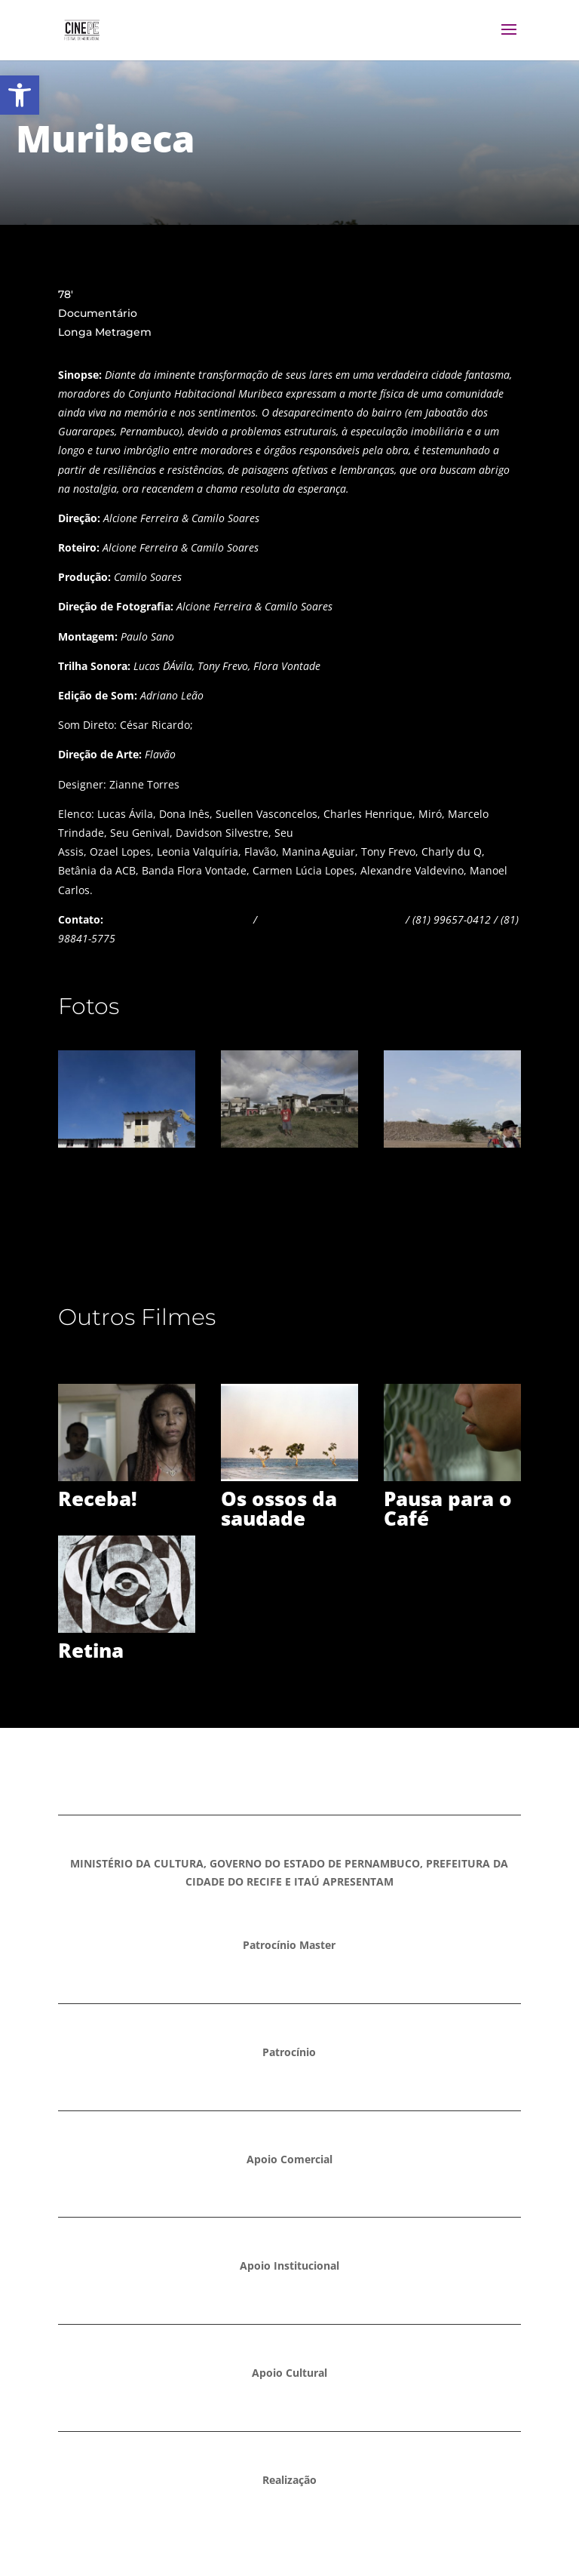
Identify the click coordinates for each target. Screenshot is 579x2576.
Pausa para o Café (448, 1508)
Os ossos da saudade (279, 1508)
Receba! (97, 1498)
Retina (91, 1650)
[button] (19, 95)
